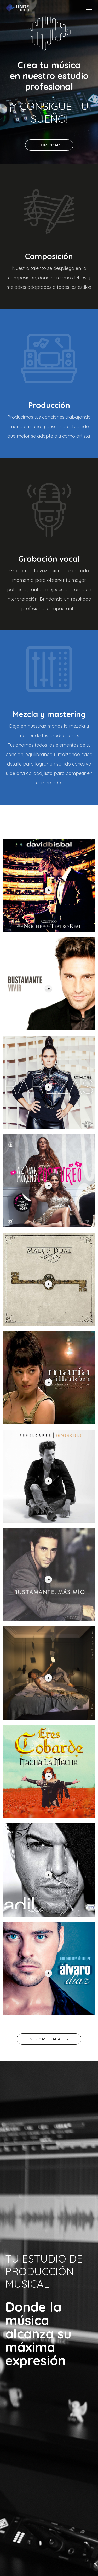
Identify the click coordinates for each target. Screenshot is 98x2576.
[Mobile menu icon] (89, 8)
